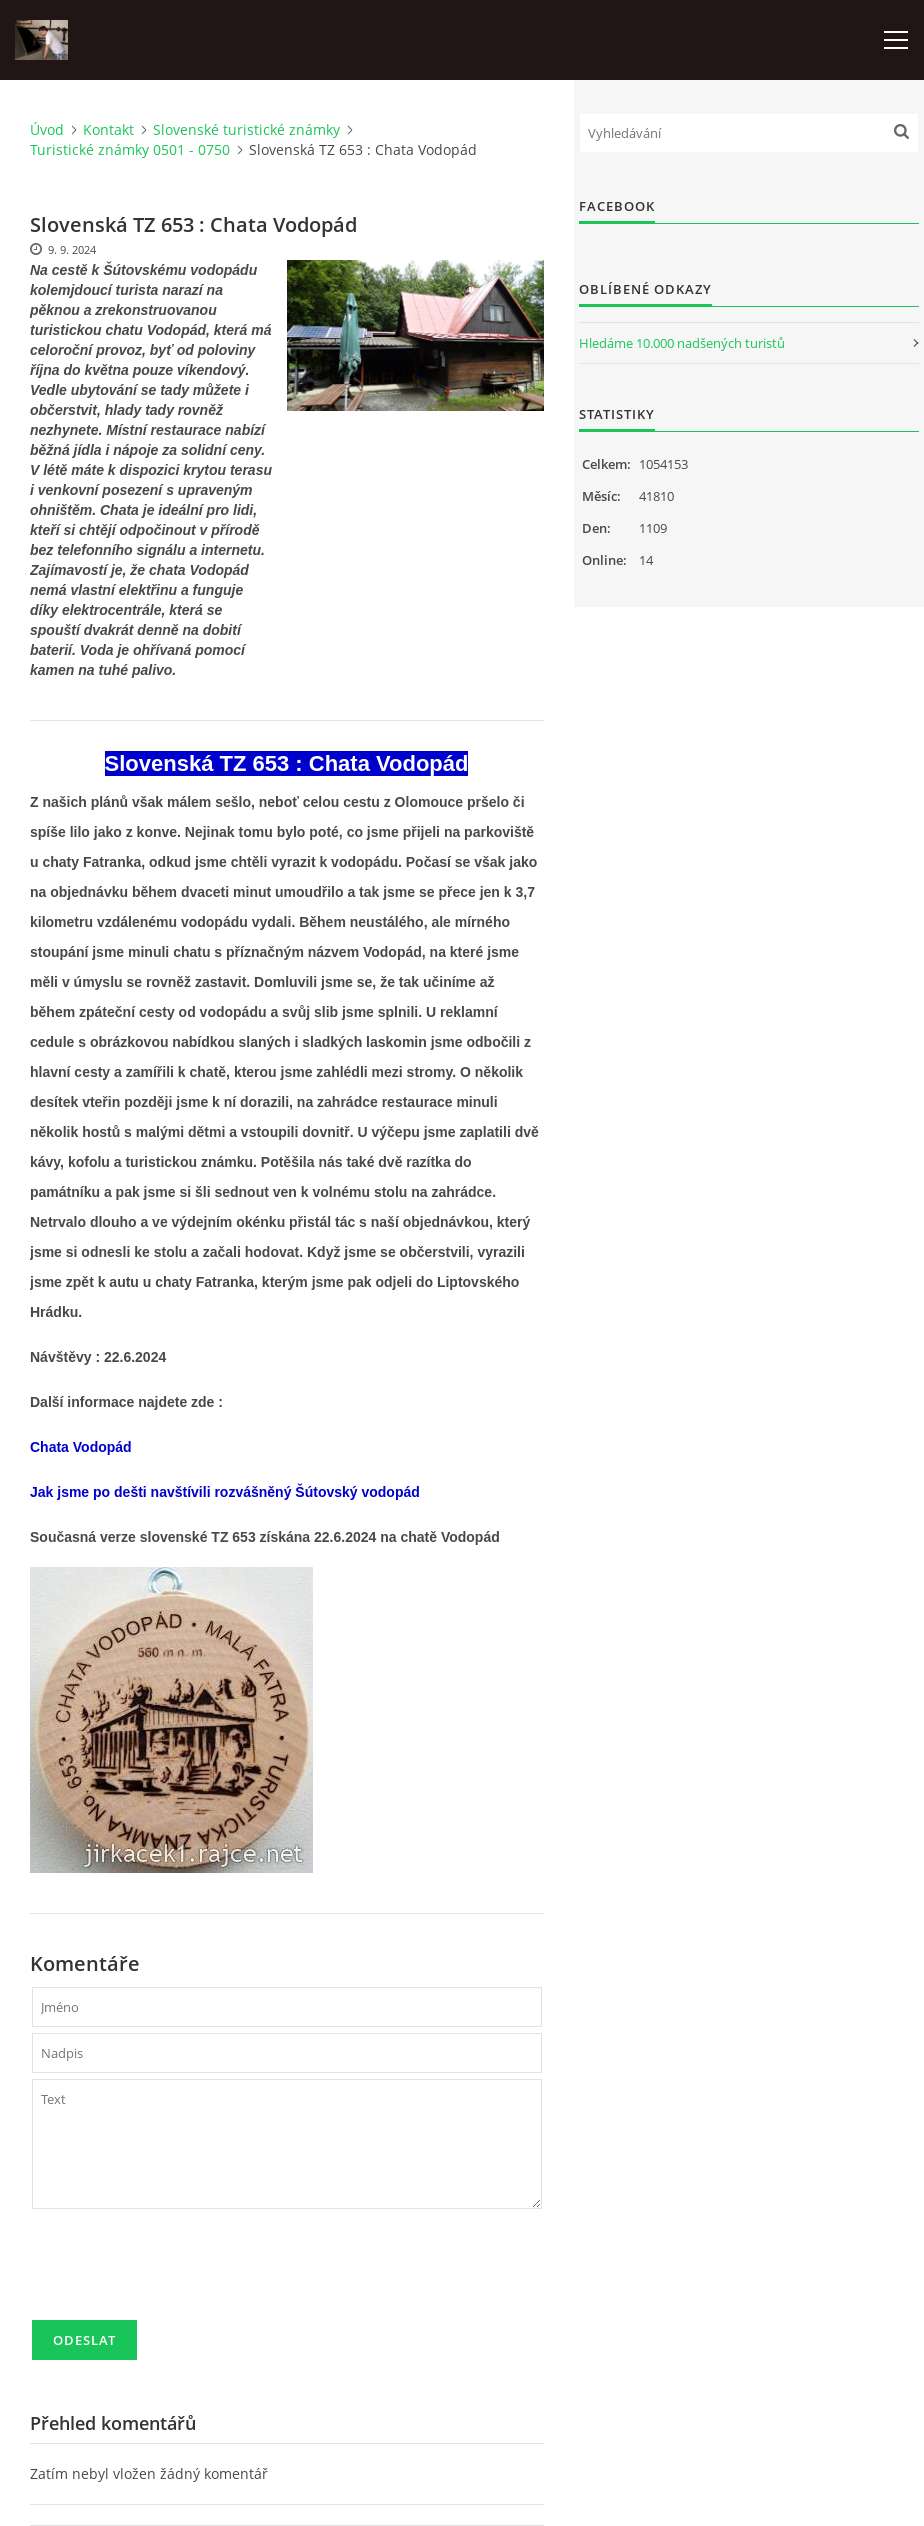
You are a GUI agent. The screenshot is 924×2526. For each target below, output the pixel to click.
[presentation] (184, 2273)
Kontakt (108, 129)
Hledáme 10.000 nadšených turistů (682, 343)
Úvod (47, 129)
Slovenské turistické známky (246, 129)
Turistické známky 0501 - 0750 (130, 149)
